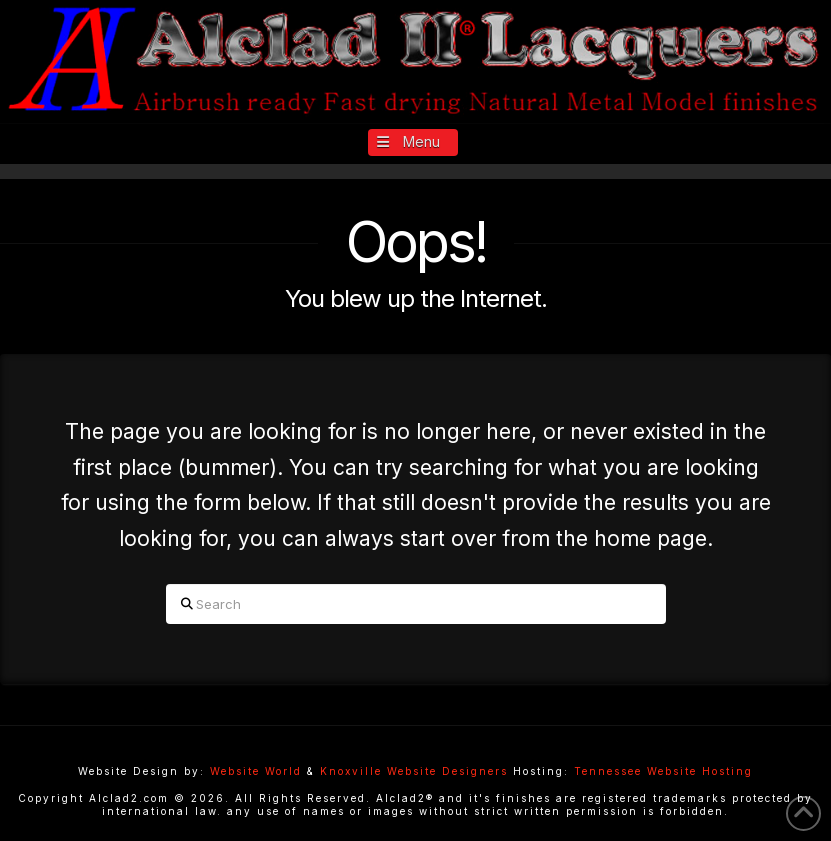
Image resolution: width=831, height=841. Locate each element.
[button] (413, 142)
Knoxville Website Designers (414, 771)
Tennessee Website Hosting (663, 771)
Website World (256, 771)
